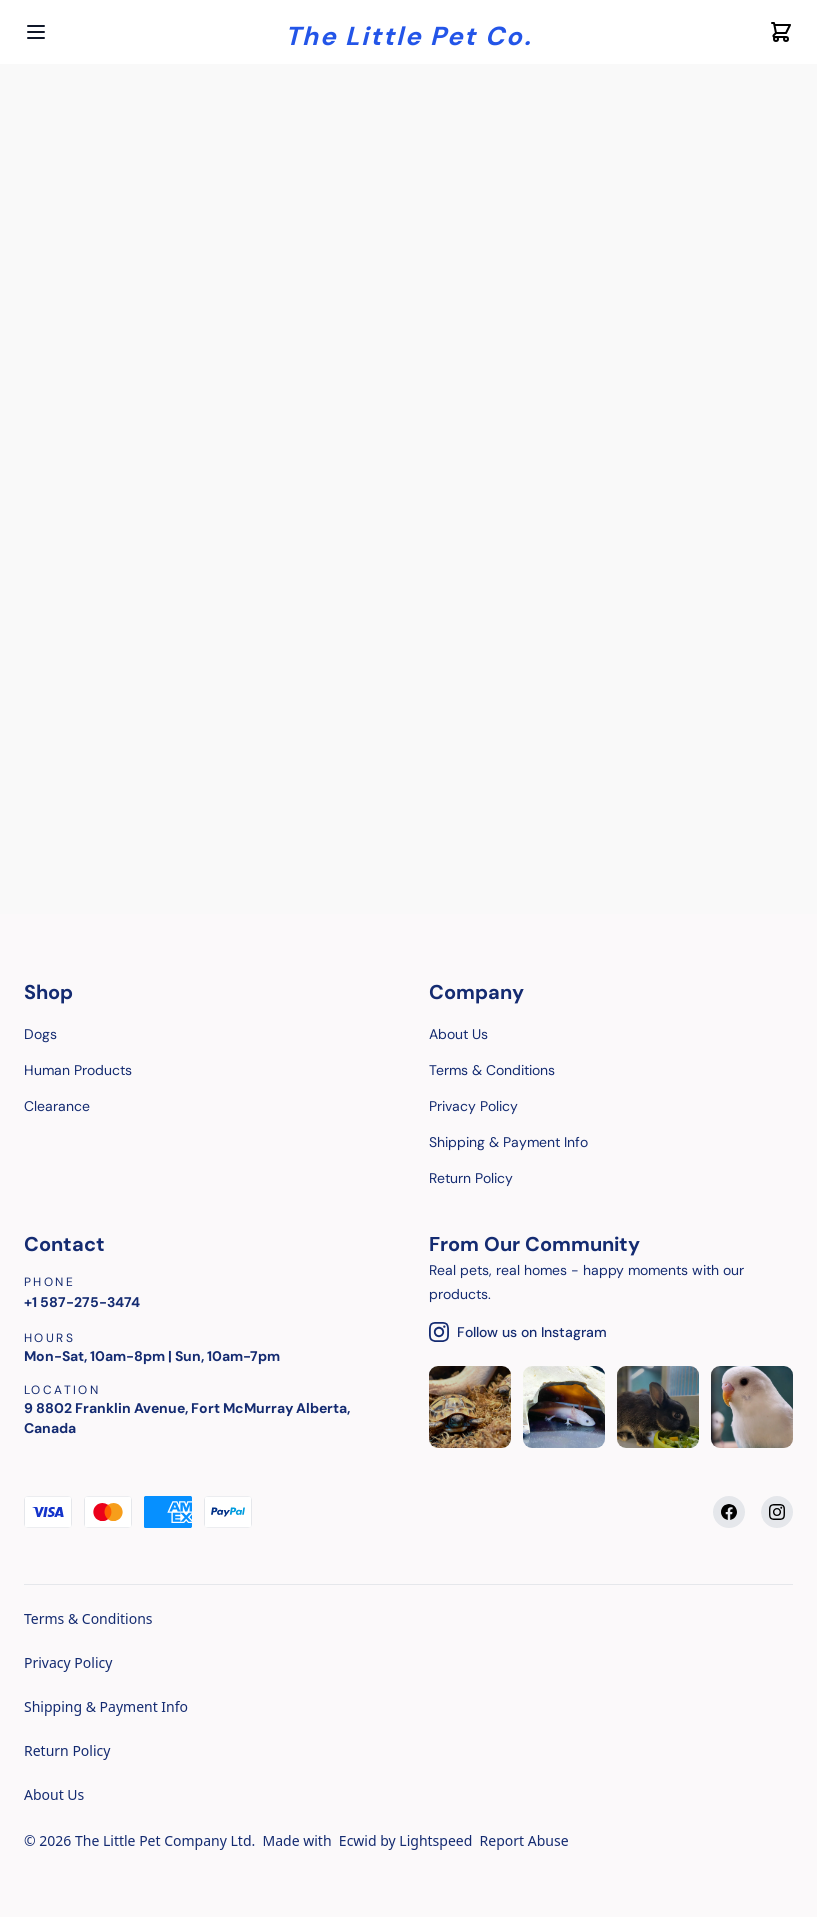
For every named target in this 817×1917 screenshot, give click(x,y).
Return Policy (67, 1750)
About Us (54, 1794)
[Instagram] (777, 1512)
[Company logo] (408, 32)
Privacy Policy (68, 1662)
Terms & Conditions (88, 1618)
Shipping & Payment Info (106, 1706)
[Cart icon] (781, 32)
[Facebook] (729, 1512)
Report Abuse (524, 1840)
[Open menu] (36, 32)
